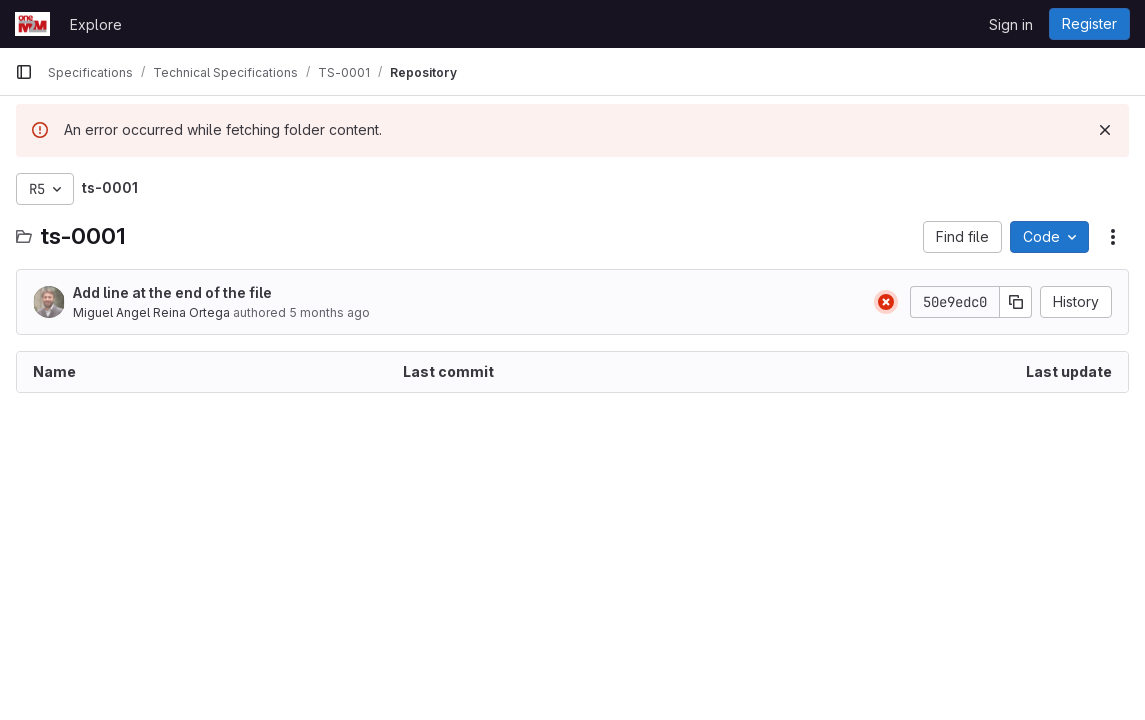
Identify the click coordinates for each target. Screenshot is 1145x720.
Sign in (1011, 24)
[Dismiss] (1105, 130)
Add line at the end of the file (172, 292)
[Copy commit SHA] (1016, 302)
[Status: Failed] (886, 302)
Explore (96, 24)
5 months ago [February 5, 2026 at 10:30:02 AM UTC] (329, 312)
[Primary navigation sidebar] (24, 72)
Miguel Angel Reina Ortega (151, 312)
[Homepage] (32, 24)
